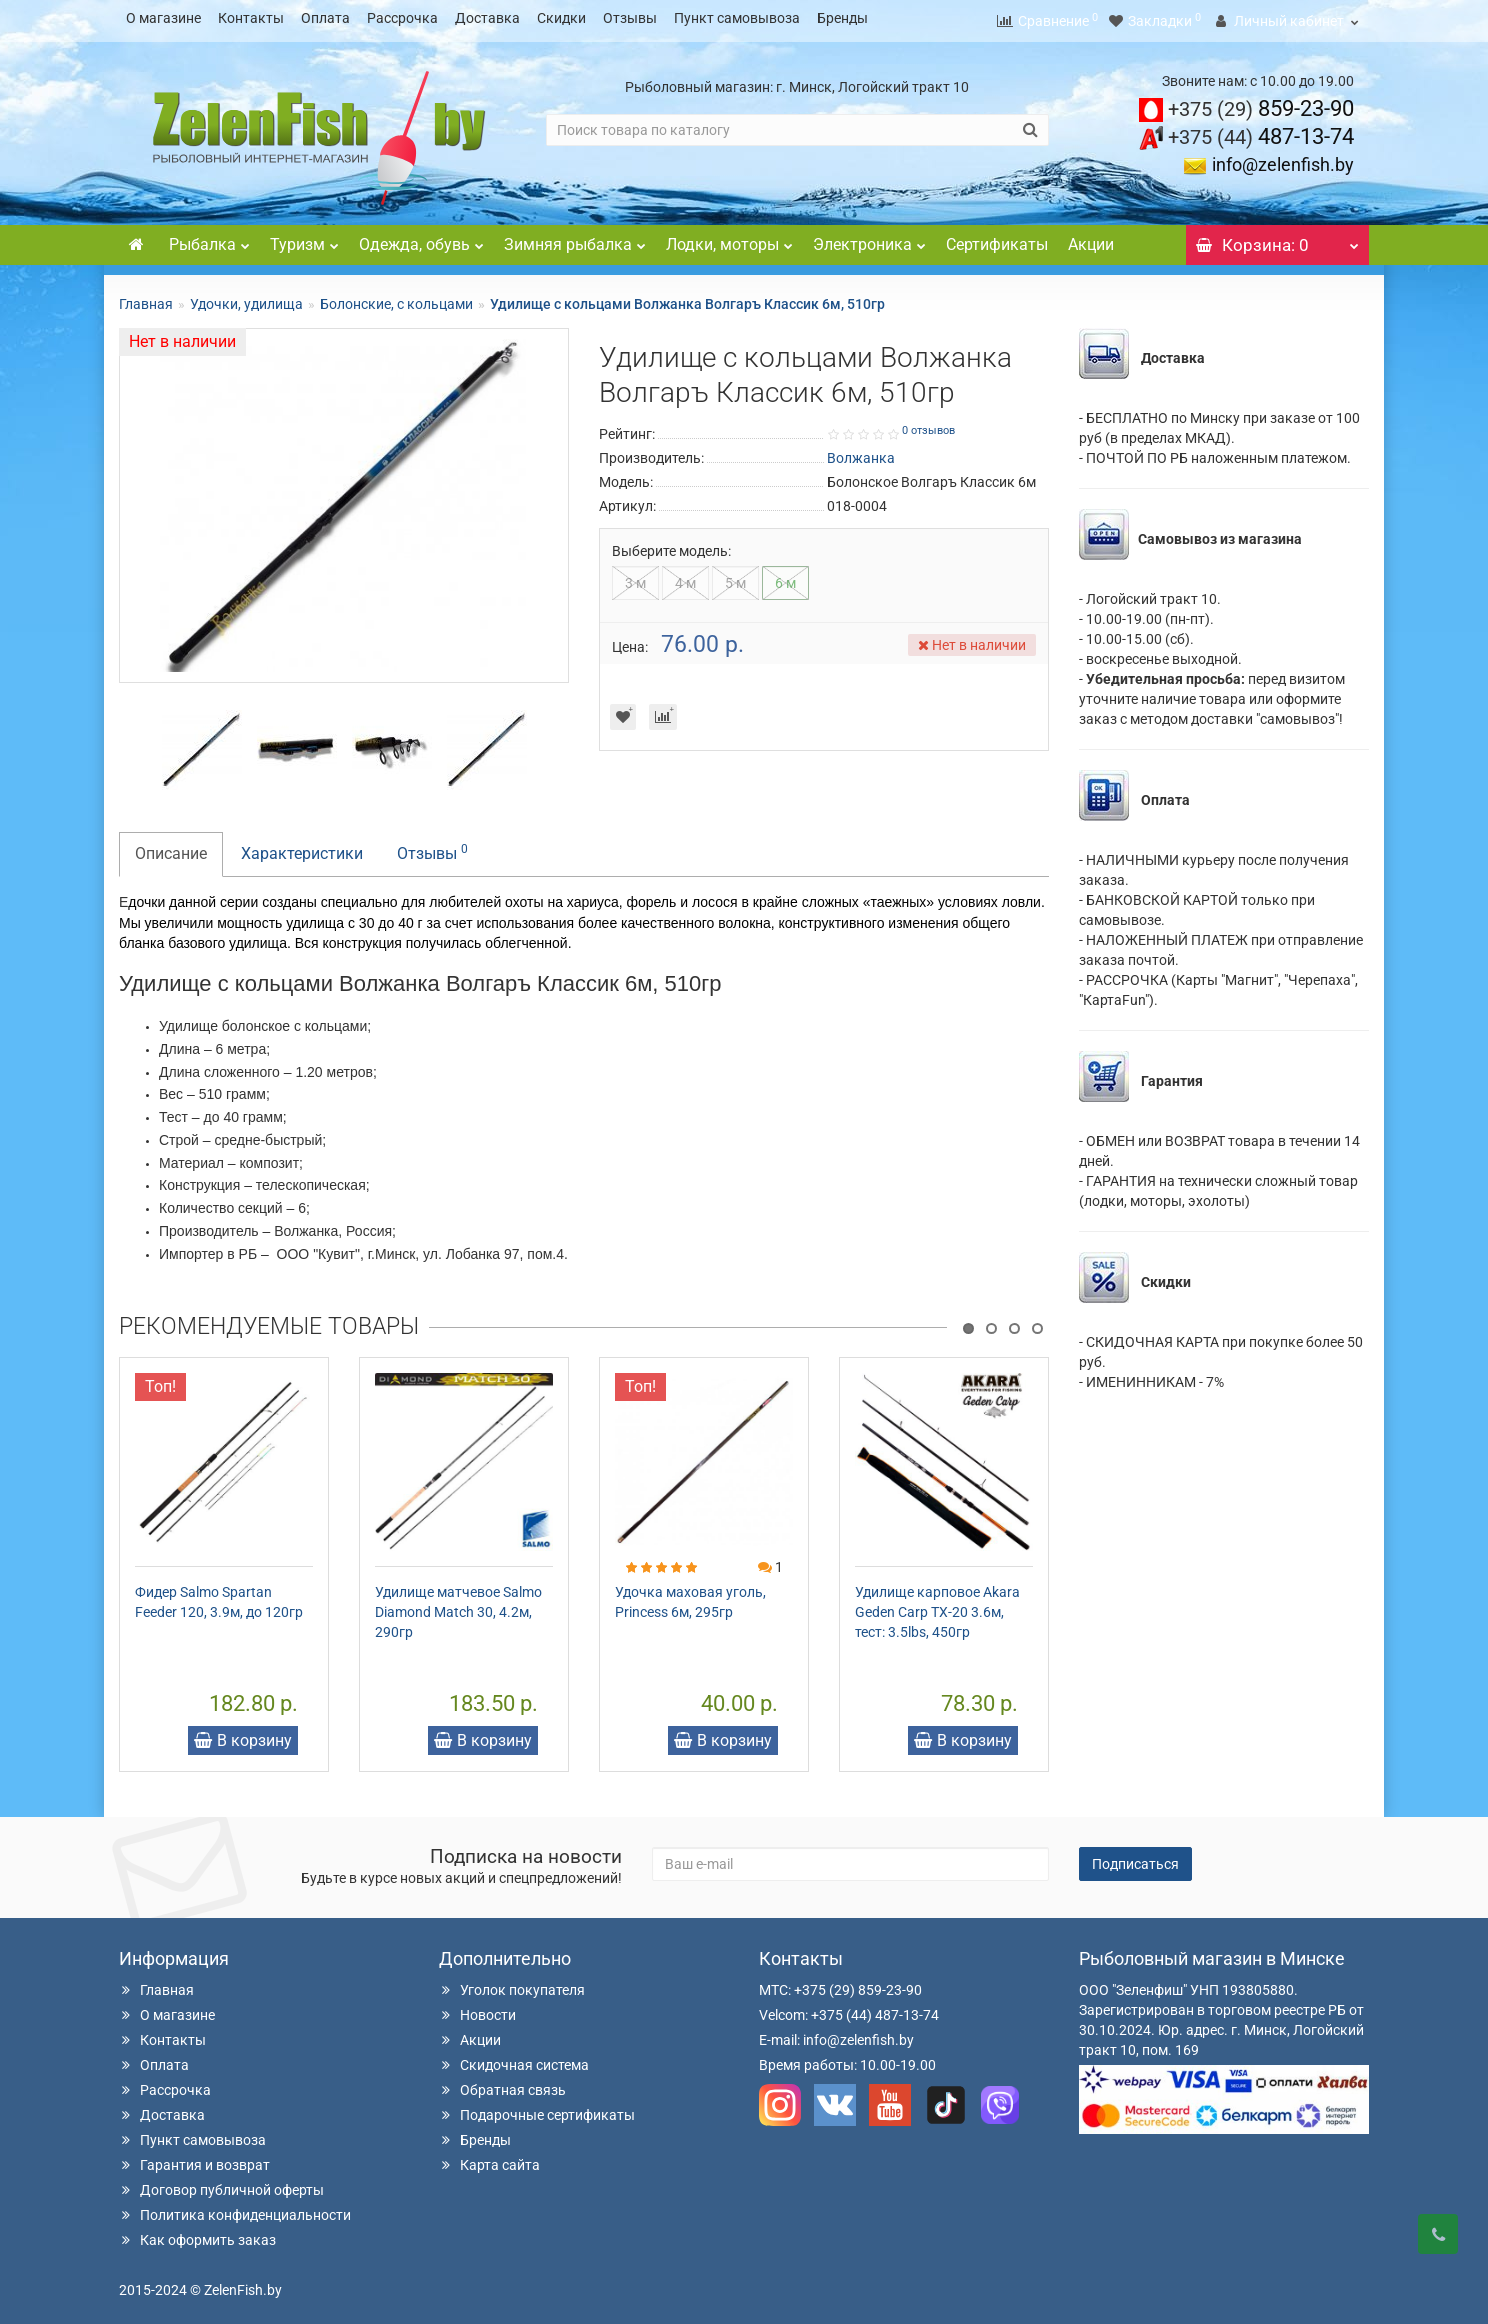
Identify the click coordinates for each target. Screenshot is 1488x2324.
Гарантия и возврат (194, 2159)
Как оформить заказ (197, 2234)
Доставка (487, 18)
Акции (1091, 238)
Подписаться (1135, 1858)
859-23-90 (1261, 102)
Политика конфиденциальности (235, 2209)
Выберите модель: (671, 545)
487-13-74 (1261, 130)
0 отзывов (928, 424)
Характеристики (302, 847)
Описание (171, 847)
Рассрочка (402, 18)
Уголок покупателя (512, 1984)
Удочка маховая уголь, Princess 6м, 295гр (690, 1596)
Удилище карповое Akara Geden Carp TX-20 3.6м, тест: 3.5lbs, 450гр (937, 1606)
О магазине (163, 18)
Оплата (325, 18)
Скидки (561, 18)
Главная (146, 298)
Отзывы (630, 18)
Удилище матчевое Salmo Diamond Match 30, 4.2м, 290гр (458, 1606)
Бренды (842, 18)
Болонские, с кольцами (396, 298)
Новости (477, 2009)
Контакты (251, 18)
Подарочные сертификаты (537, 2109)
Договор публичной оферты (221, 2184)
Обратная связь (502, 2084)
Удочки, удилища (246, 298)
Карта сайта (489, 2159)
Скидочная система (514, 2059)
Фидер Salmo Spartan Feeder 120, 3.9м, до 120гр (219, 1596)
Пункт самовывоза (737, 18)
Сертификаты (997, 238)
